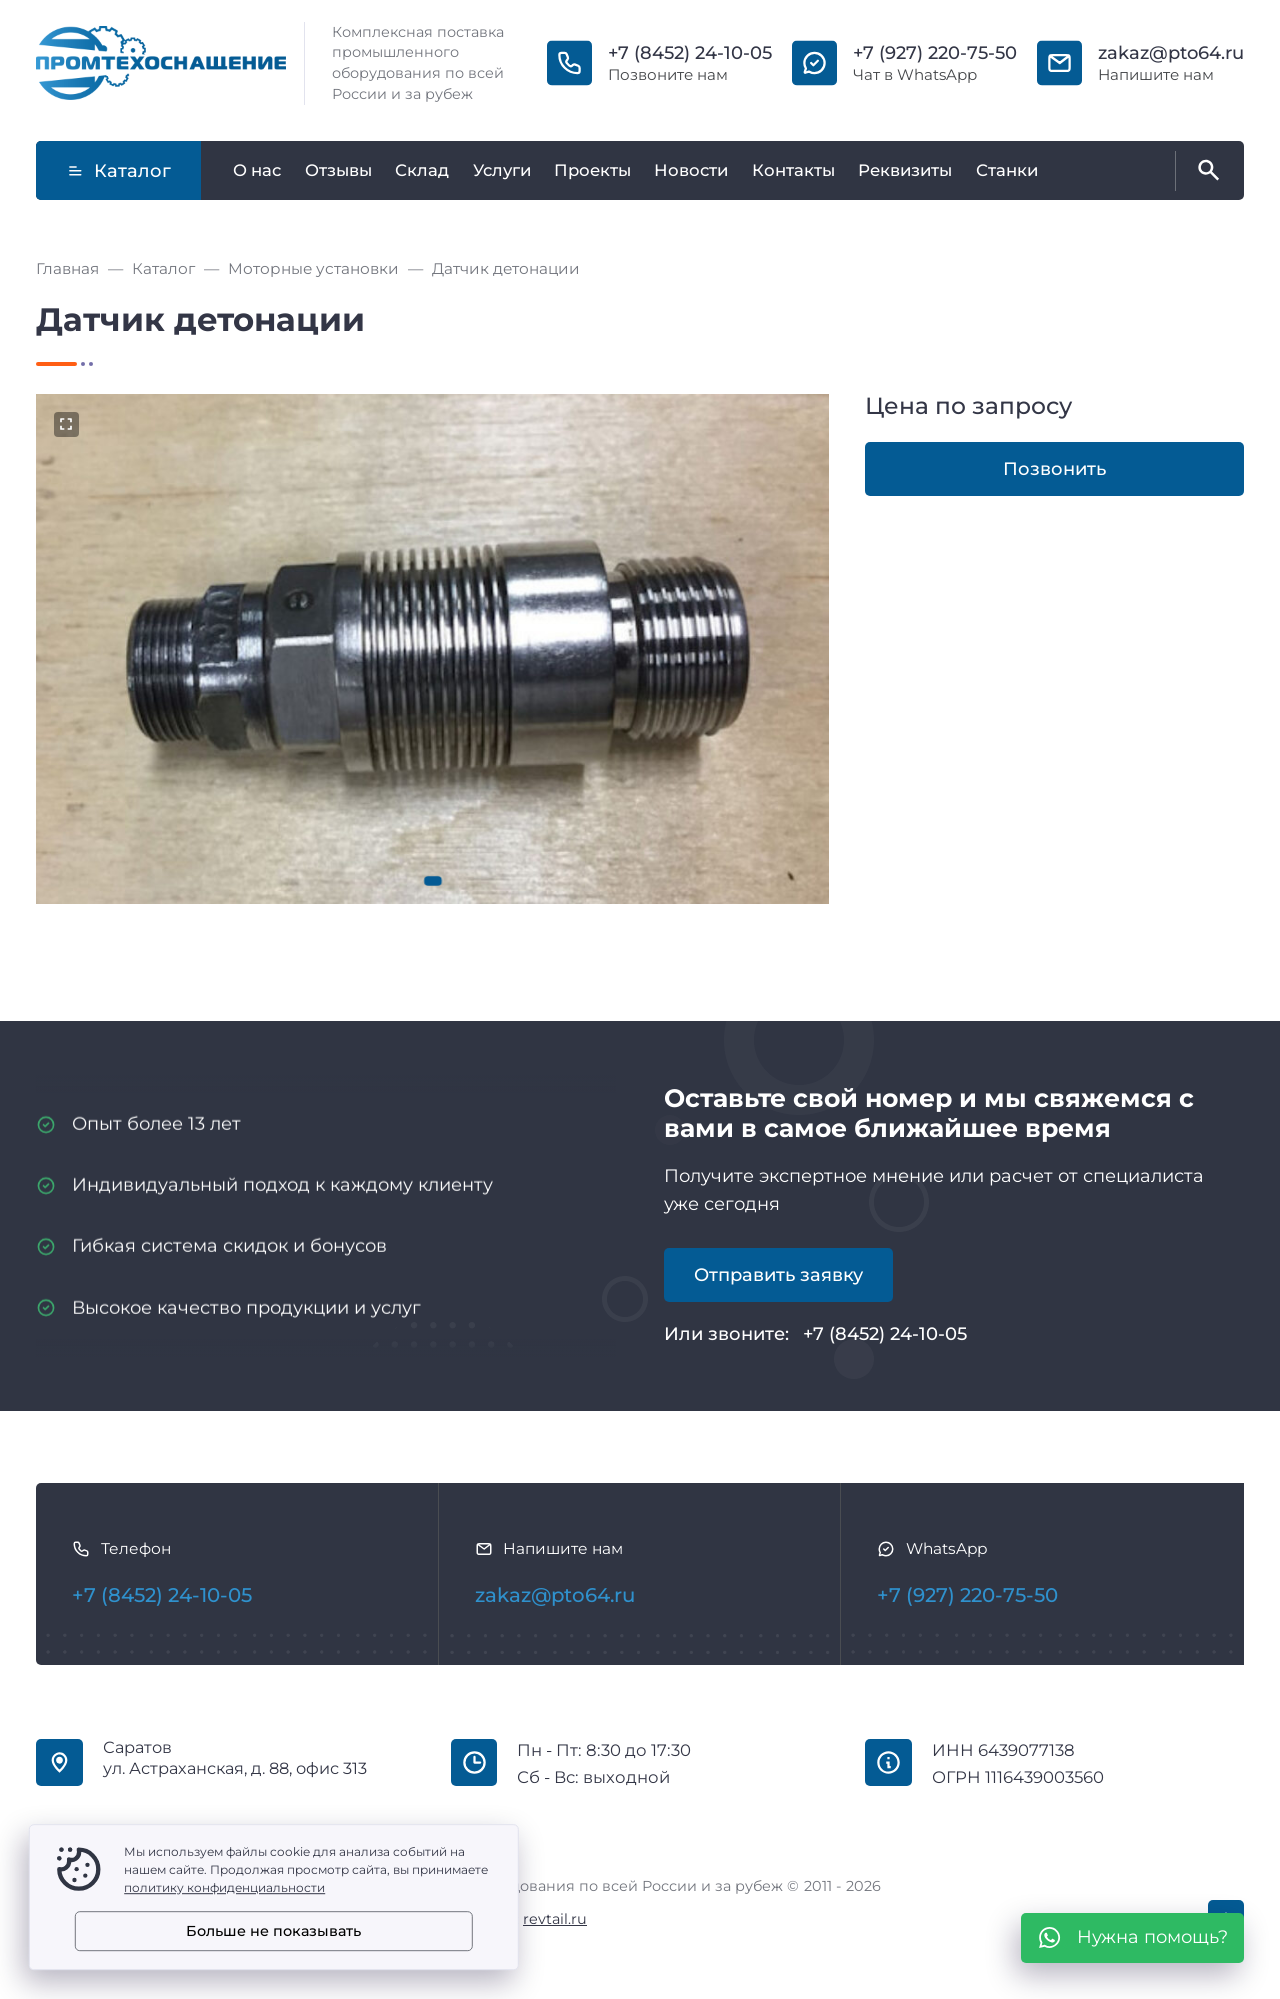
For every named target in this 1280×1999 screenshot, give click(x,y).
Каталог (119, 171)
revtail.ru (555, 1919)
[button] (433, 881)
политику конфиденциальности (224, 1887)
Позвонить (1054, 469)
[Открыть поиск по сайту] (1205, 171)
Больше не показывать (273, 1931)
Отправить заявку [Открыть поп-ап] (778, 1275)
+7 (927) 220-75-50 (935, 53)
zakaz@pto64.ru (1171, 53)
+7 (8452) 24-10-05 (690, 53)
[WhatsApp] (1132, 1938)
